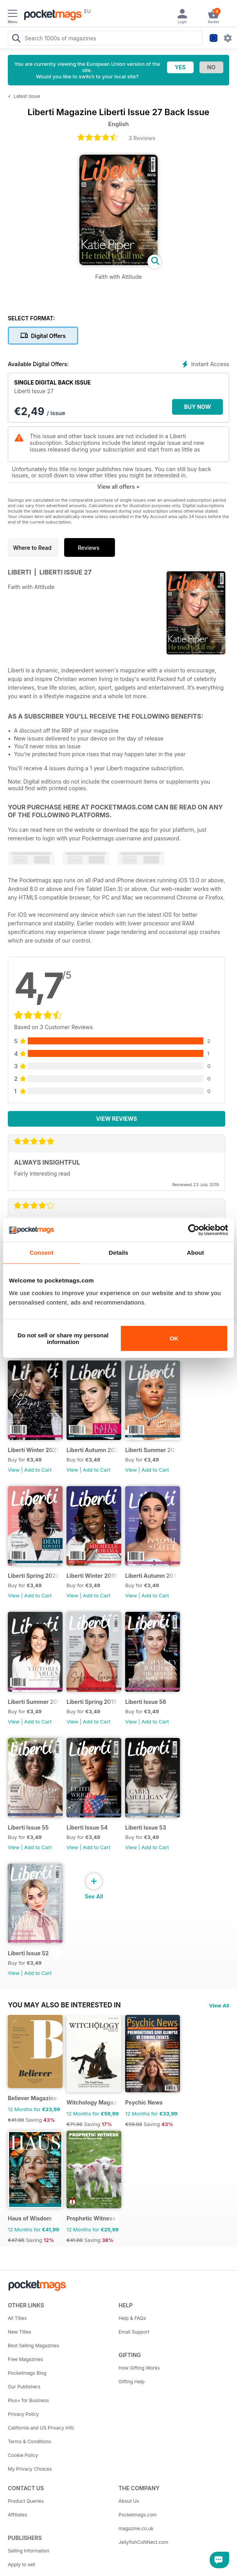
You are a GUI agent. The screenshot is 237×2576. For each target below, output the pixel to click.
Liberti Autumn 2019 (151, 1575)
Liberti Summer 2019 (34, 1701)
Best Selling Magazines (33, 2345)
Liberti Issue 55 (28, 1827)
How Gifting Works (139, 2368)
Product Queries (26, 2501)
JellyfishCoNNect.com (143, 2542)
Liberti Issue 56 (145, 1701)
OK (174, 1338)
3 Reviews (142, 138)
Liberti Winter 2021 (33, 1450)
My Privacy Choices (30, 2469)
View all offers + (118, 486)
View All (219, 2005)
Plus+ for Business (28, 2400)
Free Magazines (25, 2359)
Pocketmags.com (137, 2515)
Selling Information (28, 2551)
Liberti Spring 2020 (33, 1575)
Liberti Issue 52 (28, 1953)
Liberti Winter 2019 (91, 1575)
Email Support (133, 2332)
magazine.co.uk (136, 2528)
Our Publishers (24, 2387)
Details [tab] (118, 1252)
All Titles (17, 2318)
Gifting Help (131, 2382)
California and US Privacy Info (41, 2428)
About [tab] (195, 1252)
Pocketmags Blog (27, 2373)
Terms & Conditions (29, 2441)
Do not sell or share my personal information (63, 1338)
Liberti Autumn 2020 (92, 1450)
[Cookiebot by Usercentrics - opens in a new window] (194, 1230)
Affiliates (17, 2515)
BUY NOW (197, 406)
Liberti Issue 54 (87, 1827)
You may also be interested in (64, 2005)
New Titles (19, 2332)
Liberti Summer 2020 (151, 1450)
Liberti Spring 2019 (91, 1701)
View (14, 1470)
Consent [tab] (42, 1252)
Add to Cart (38, 1470)
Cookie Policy (23, 2455)
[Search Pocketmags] (16, 39)
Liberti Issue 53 (145, 1827)
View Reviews (116, 1118)
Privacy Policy (23, 2414)
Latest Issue (27, 96)
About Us (128, 2501)
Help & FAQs (132, 2318)
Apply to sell (21, 2564)
